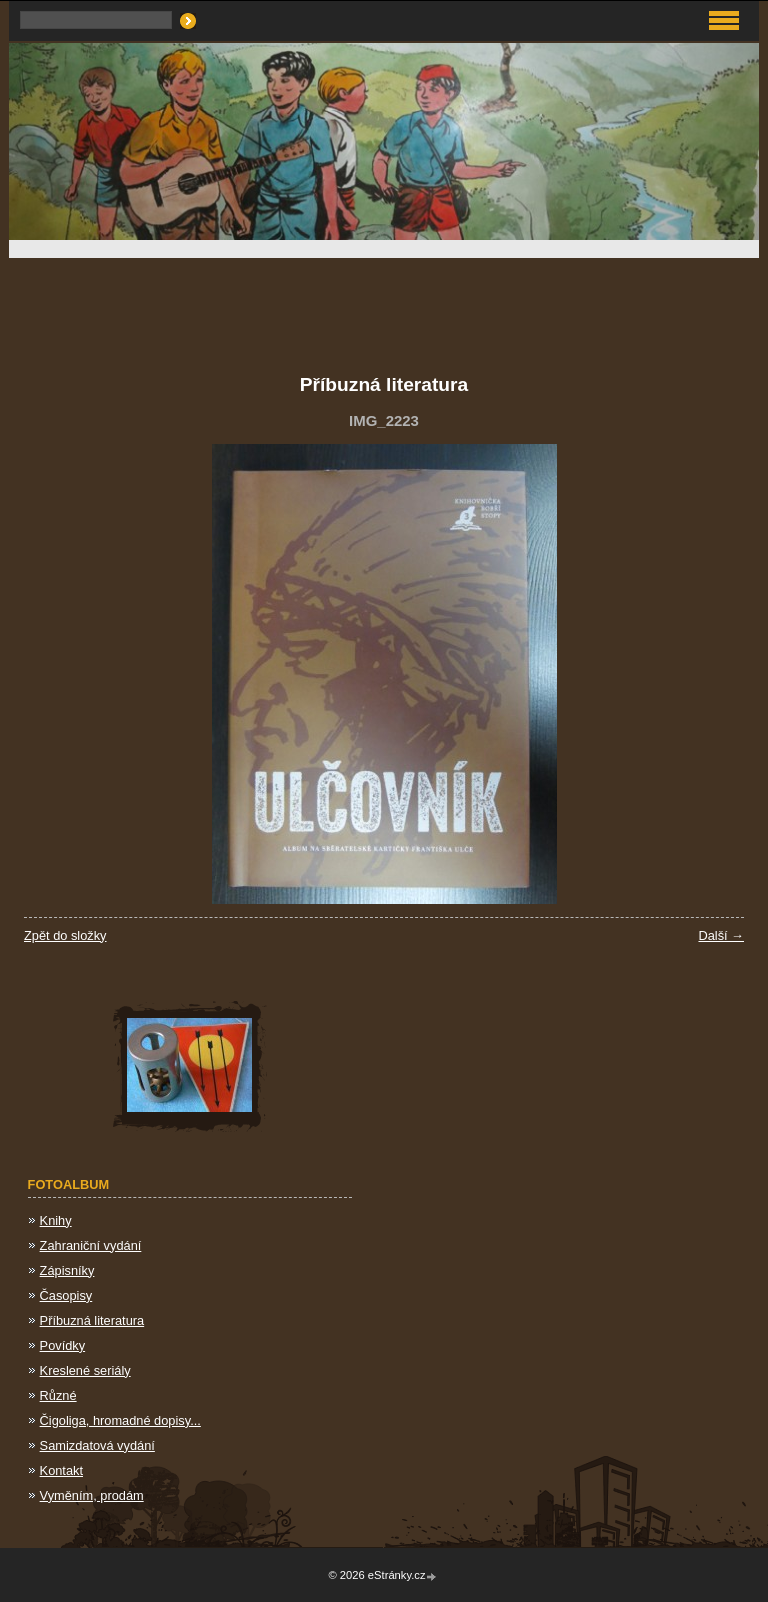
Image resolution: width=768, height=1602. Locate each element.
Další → (721, 935)
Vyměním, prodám (92, 1495)
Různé (58, 1395)
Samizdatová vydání (97, 1445)
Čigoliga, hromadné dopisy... (120, 1420)
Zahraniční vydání (91, 1245)
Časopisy (66, 1295)
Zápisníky (67, 1270)
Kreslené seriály (85, 1370)
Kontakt (61, 1470)
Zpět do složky (65, 935)
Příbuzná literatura (92, 1320)
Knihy (56, 1220)
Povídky (63, 1345)
